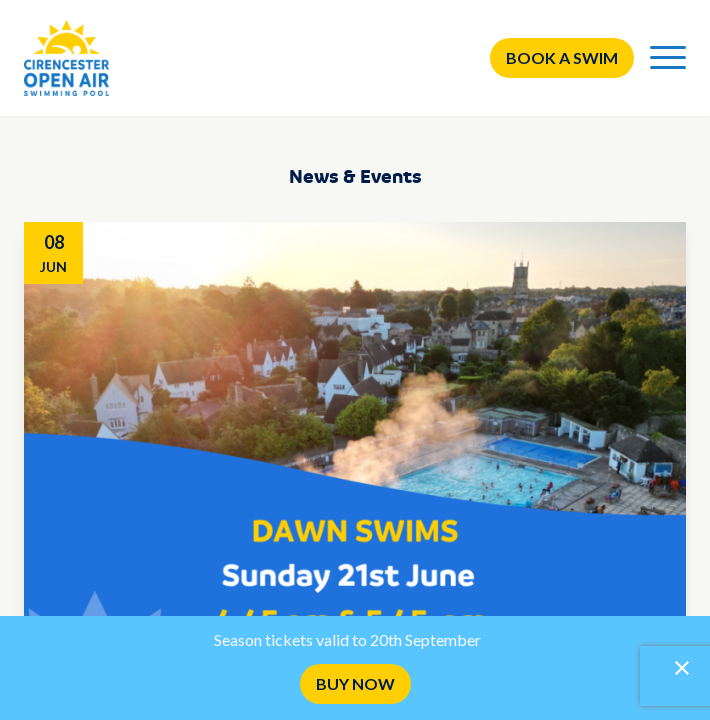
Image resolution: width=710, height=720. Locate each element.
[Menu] (668, 58)
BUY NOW (355, 683)
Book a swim (562, 57)
